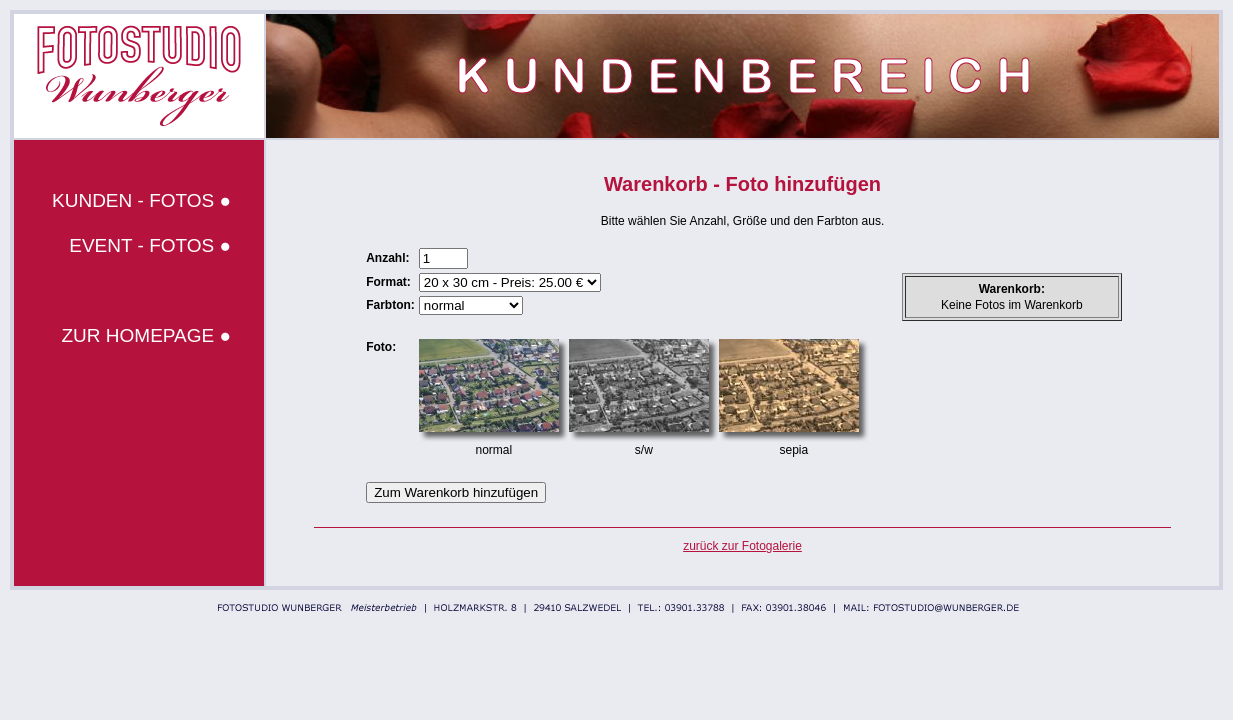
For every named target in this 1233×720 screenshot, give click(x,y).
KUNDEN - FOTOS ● (141, 200)
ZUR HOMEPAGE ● (146, 335)
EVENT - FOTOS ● (150, 245)
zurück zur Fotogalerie (742, 546)
